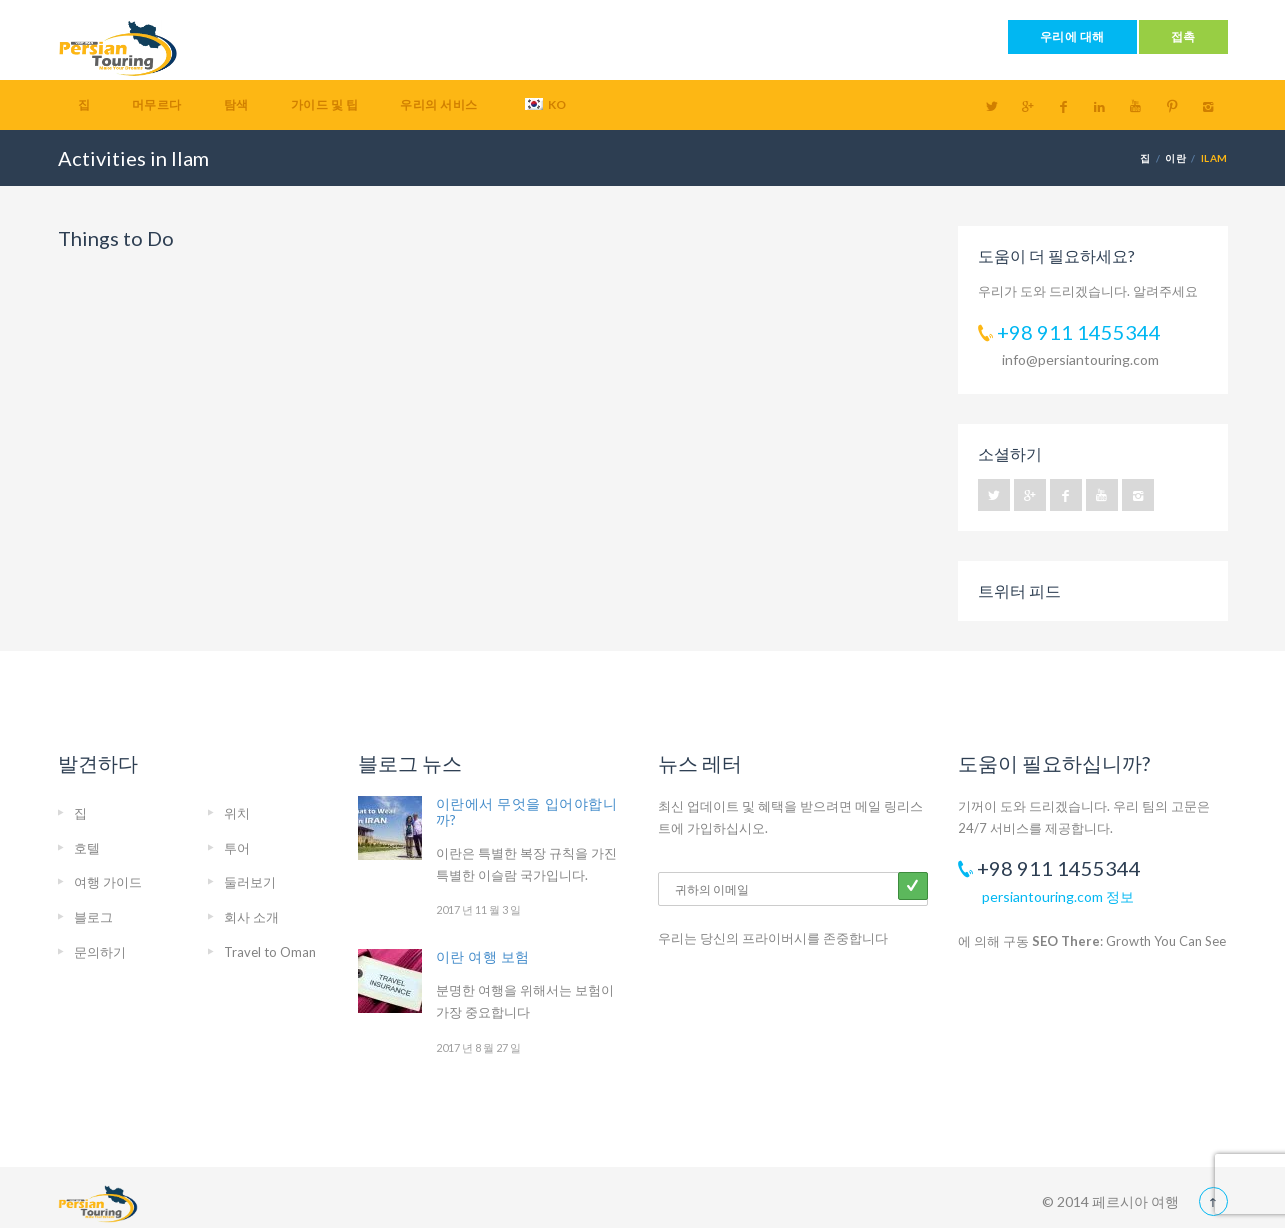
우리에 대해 (1072, 36)
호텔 (87, 848)
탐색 (236, 104)
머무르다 (157, 104)
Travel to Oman (270, 952)
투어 (237, 848)
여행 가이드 (108, 882)
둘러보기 (250, 882)
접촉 (1183, 36)
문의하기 (100, 952)
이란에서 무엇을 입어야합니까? (527, 811)
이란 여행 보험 (483, 956)
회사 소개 (251, 917)
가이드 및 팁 (324, 104)
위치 (237, 813)
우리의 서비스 (438, 104)
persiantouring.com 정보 (1058, 896)
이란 (1175, 158)
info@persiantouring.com (1080, 359)
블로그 (93, 917)
